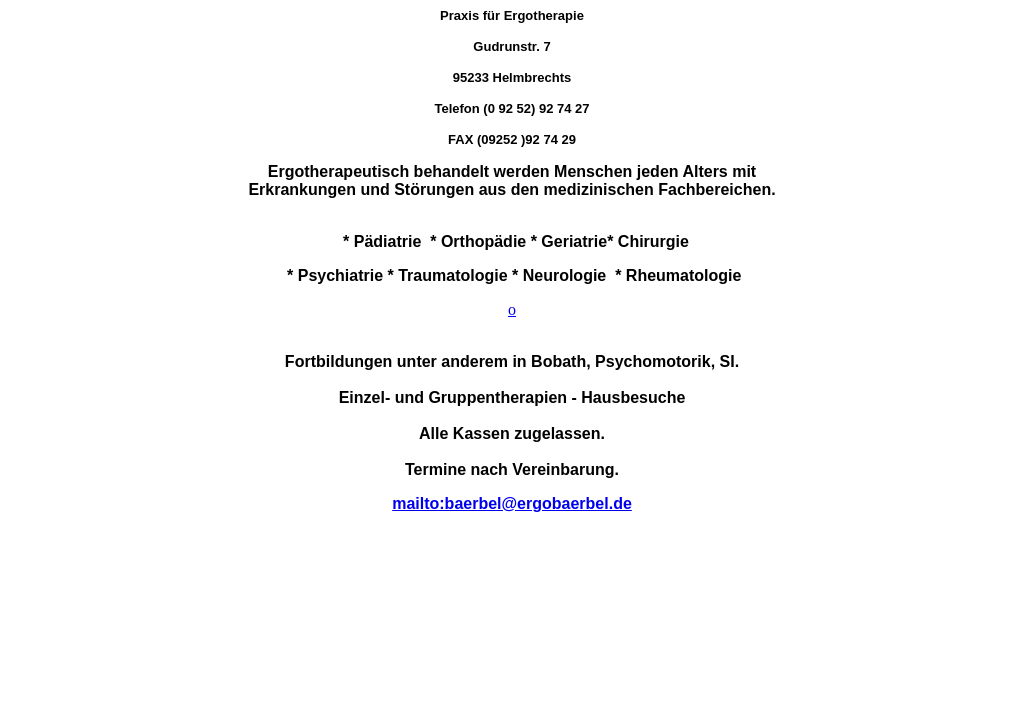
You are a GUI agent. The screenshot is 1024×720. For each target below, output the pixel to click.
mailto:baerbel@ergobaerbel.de (512, 503)
